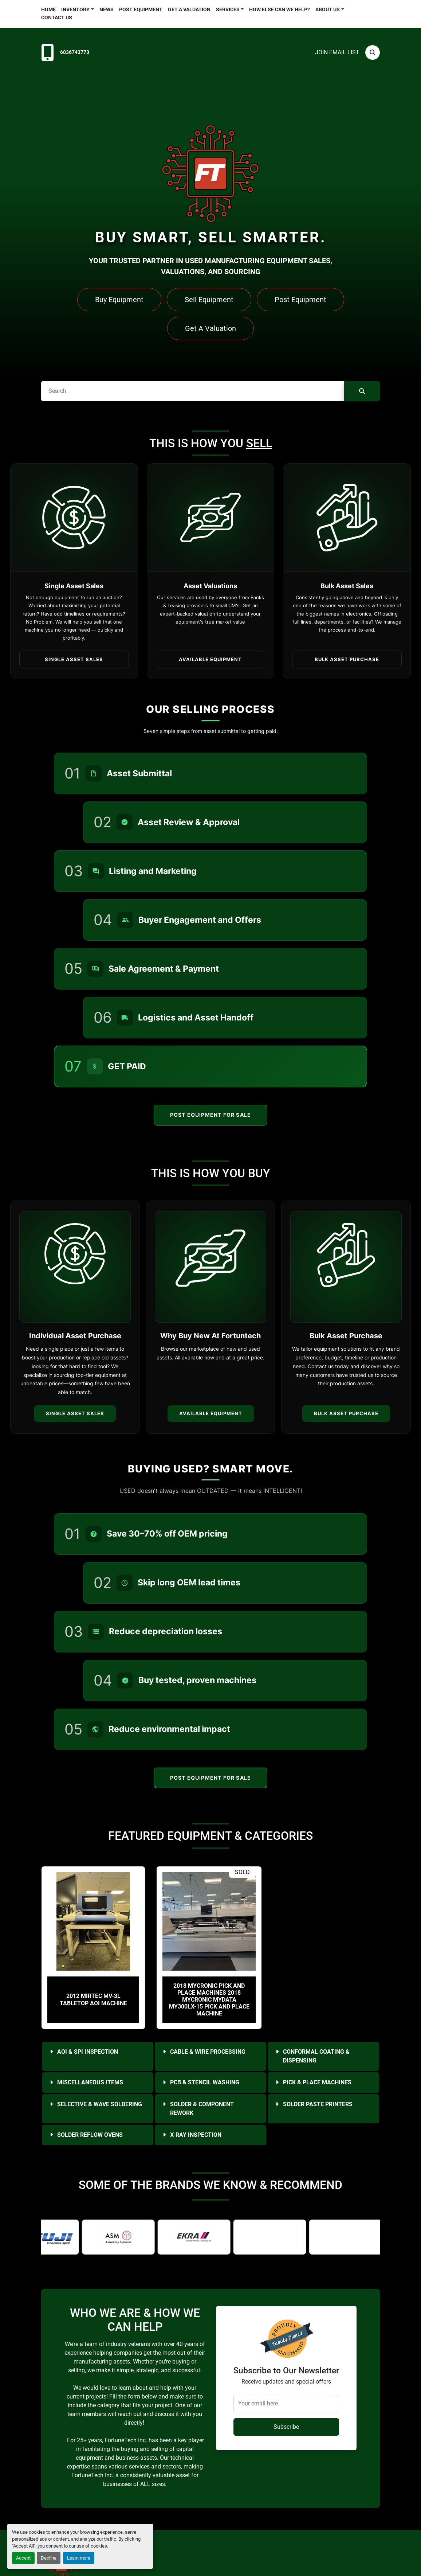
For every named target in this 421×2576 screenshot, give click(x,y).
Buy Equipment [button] (119, 299)
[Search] (372, 52)
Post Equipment (140, 9)
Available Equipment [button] (210, 659)
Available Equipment (210, 1413)
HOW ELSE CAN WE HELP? (279, 9)
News (106, 9)
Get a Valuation (189, 9)
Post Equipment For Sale (210, 1115)
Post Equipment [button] (300, 299)
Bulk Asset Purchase (346, 1413)
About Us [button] (327, 9)
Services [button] (228, 9)
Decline (48, 2558)
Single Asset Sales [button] (74, 659)
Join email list (337, 52)
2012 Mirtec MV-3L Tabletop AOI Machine (93, 1999)
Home (48, 9)
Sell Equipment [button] (209, 299)
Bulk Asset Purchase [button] (347, 659)
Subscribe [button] (286, 2426)
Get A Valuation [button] (210, 328)
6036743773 (74, 52)
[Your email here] (286, 2403)
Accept (23, 2558)
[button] (77, 9)
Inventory (75, 9)
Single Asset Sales (75, 1413)
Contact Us (56, 17)
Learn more (78, 2558)
